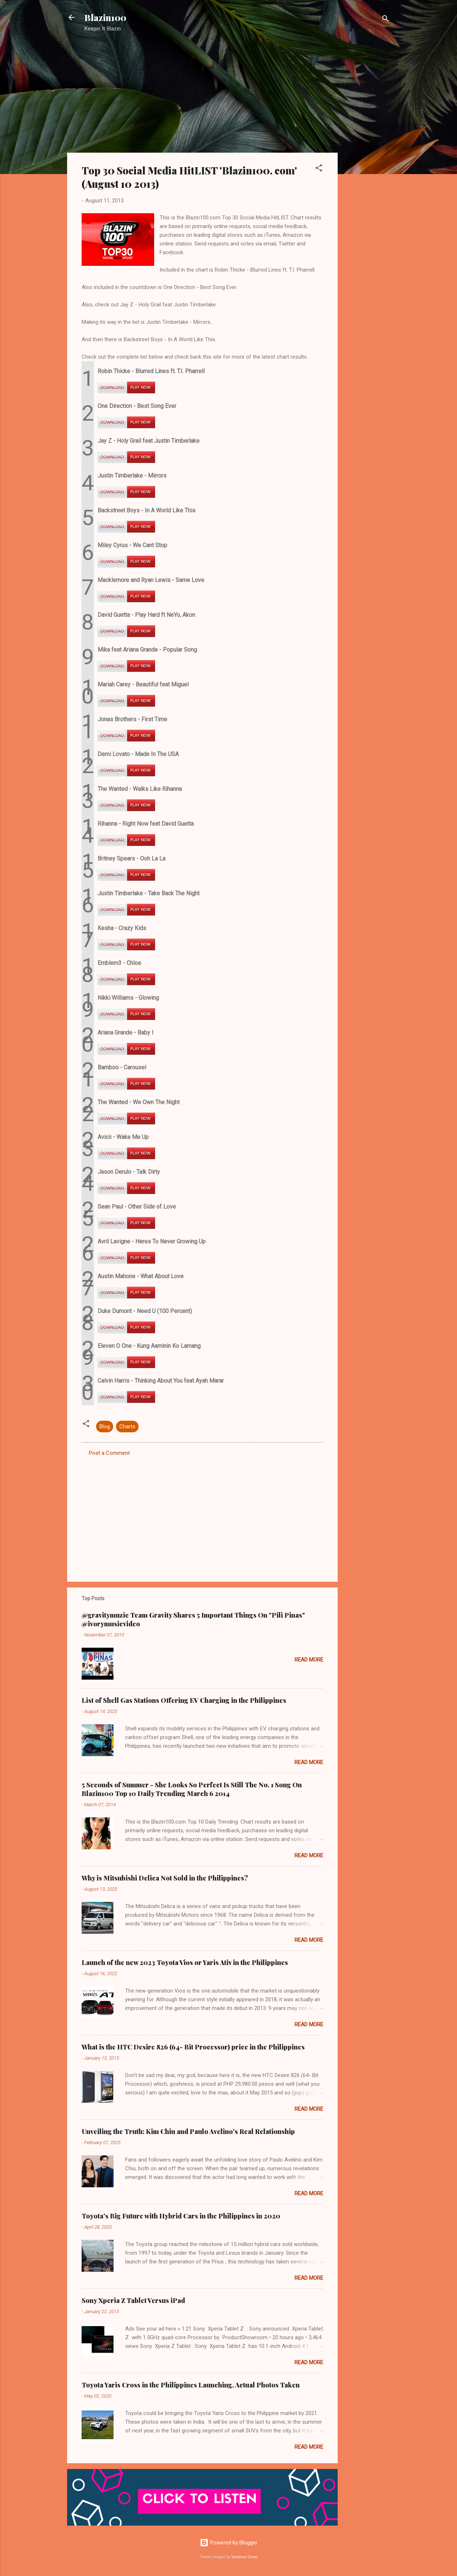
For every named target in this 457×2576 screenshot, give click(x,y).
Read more (309, 1659)
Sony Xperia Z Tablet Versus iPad (133, 2300)
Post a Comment (109, 1453)
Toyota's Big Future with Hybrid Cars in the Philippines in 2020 (181, 2216)
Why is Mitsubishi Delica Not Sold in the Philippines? (165, 1878)
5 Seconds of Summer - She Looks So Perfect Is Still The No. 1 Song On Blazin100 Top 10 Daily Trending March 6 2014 (192, 1789)
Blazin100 (105, 17)
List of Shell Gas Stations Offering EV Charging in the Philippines (184, 1700)
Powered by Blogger (229, 2542)
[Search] (385, 20)
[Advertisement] (366, 154)
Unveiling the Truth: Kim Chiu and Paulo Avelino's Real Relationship (188, 2131)
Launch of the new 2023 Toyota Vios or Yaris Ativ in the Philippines (185, 1962)
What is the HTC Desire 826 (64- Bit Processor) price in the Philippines (193, 2047)
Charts (127, 1426)
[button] (318, 169)
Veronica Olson (244, 2557)
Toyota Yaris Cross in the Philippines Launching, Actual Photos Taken (191, 2385)
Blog (104, 1426)
